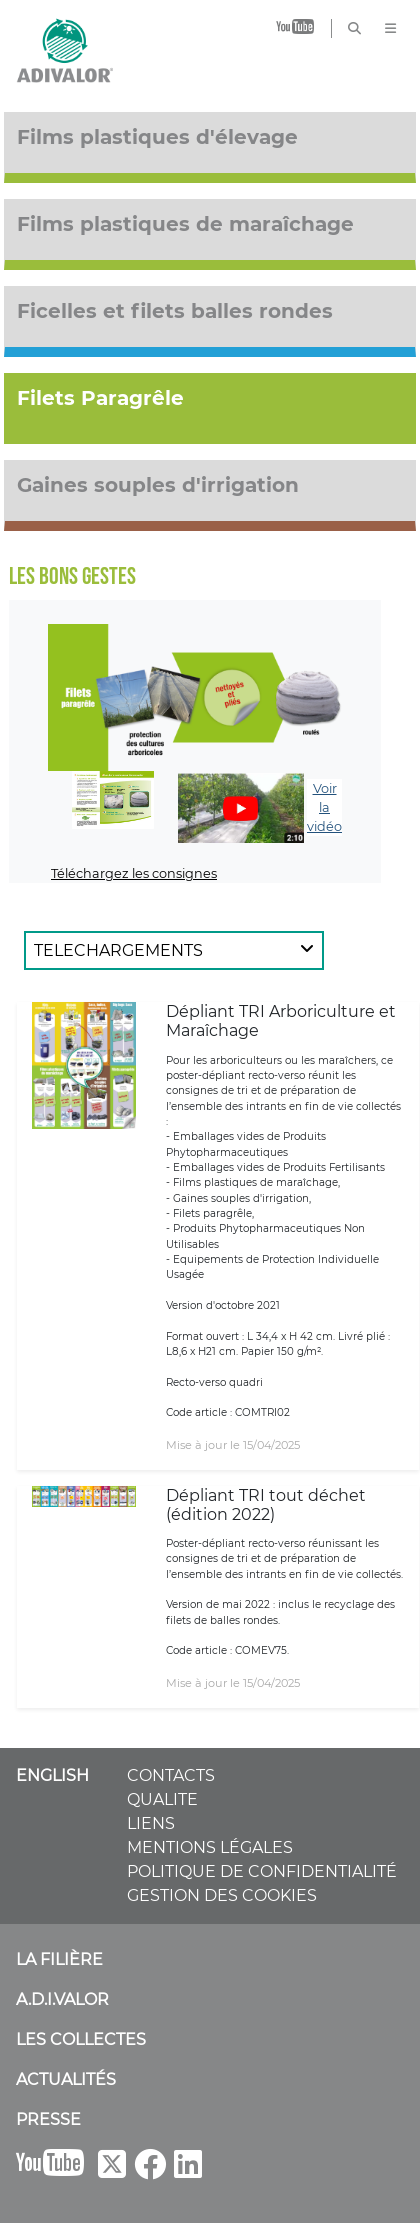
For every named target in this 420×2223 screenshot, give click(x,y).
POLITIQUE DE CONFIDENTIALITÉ (262, 1871)
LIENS (151, 1823)
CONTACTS (171, 1775)
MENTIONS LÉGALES (210, 1847)
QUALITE (162, 1799)
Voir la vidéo (324, 807)
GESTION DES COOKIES (222, 1895)
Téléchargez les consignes (134, 873)
